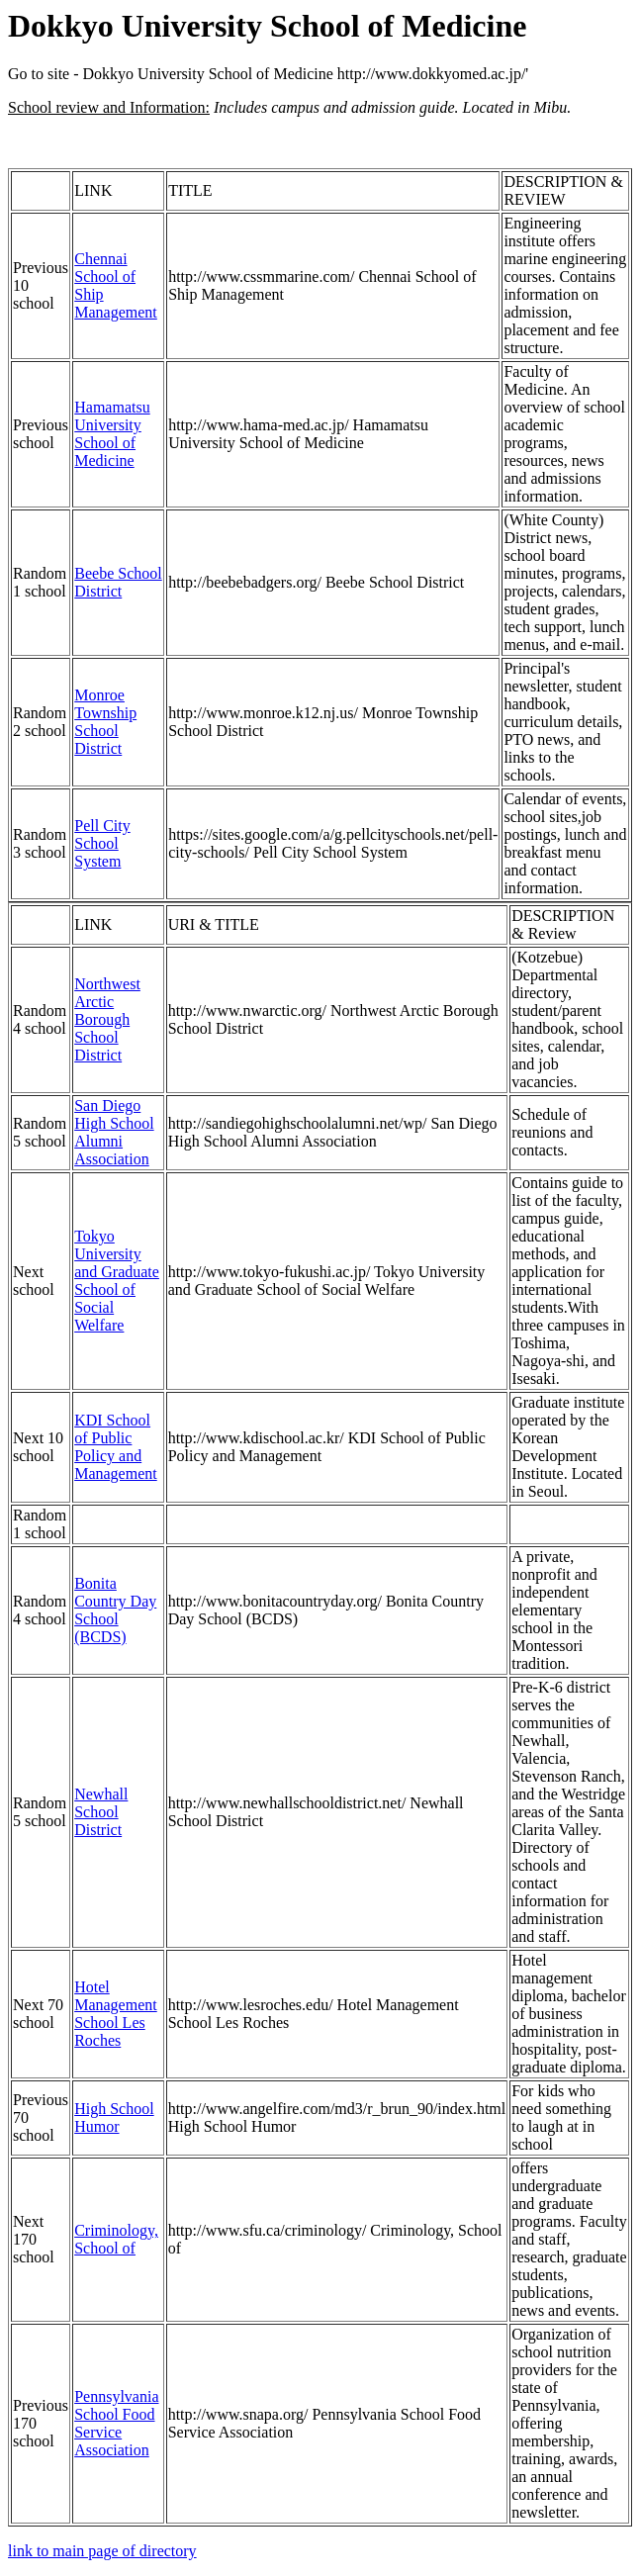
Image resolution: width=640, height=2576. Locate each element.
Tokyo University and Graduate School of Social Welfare (116, 1281)
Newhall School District (101, 1812)
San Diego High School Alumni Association (113, 1132)
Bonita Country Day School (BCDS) (115, 1610)
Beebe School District (117, 582)
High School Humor (113, 2117)
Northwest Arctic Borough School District (107, 1019)
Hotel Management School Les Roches (115, 2013)
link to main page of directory (102, 2550)
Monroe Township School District (105, 722)
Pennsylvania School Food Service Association (116, 2423)
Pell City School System (102, 843)
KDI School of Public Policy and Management (115, 1447)
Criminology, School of (116, 2239)
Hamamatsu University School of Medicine (111, 434)
